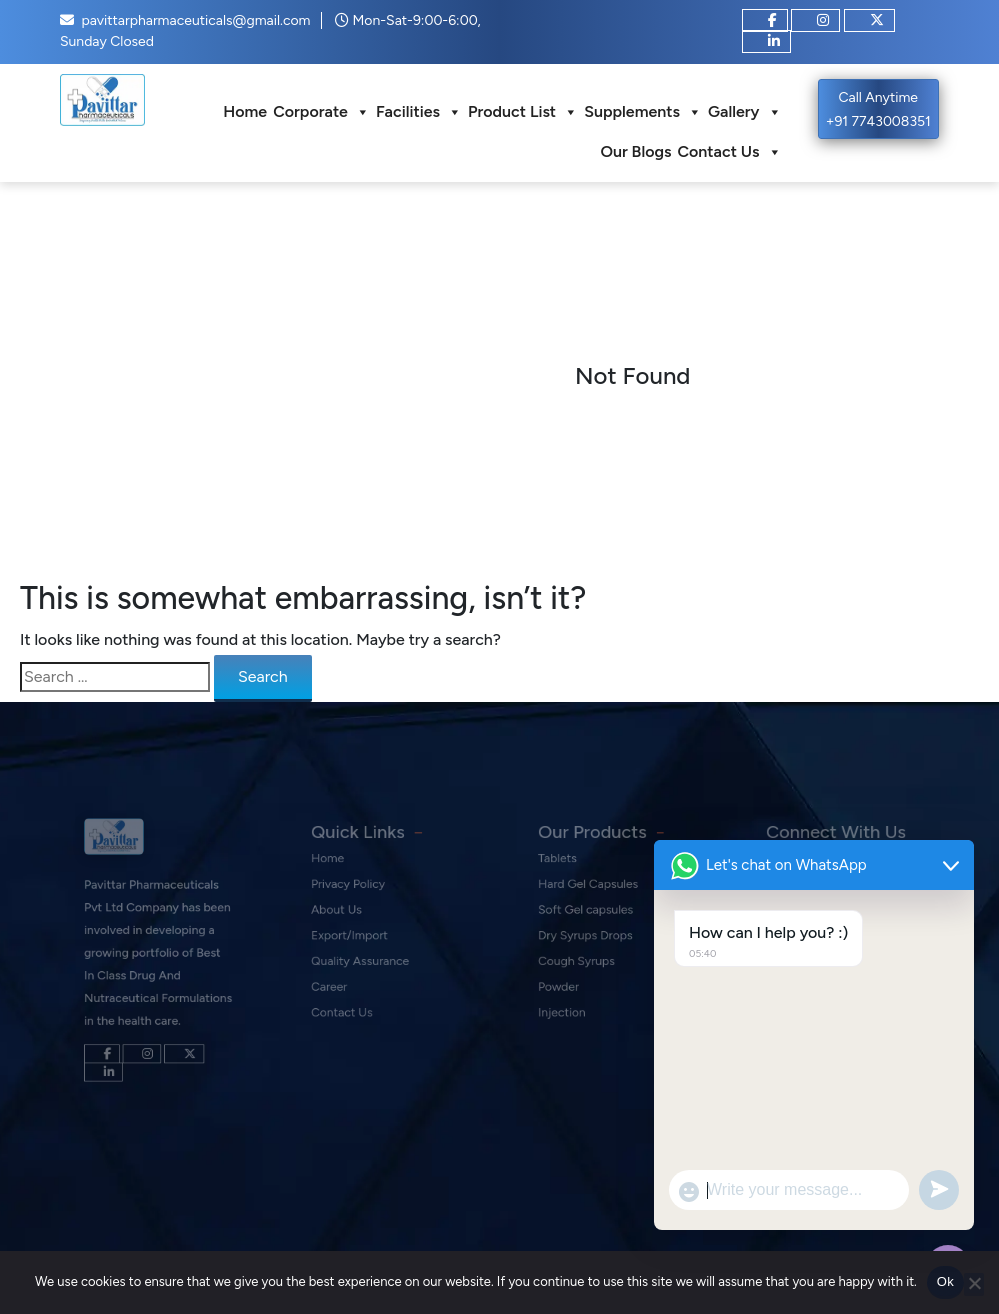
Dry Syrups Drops (590, 944)
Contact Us (729, 152)
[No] (974, 1284)
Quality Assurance (363, 966)
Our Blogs (635, 151)
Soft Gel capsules (590, 922)
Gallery (744, 112)
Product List (523, 112)
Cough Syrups (582, 966)
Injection (570, 1009)
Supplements (643, 112)
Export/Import (354, 944)
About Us (343, 922)
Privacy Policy (353, 900)
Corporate (321, 112)
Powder (567, 988)
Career (337, 988)
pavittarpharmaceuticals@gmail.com (195, 20)
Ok (945, 1281)
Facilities (419, 112)
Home (245, 111)
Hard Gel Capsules (592, 900)
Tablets (566, 878)
